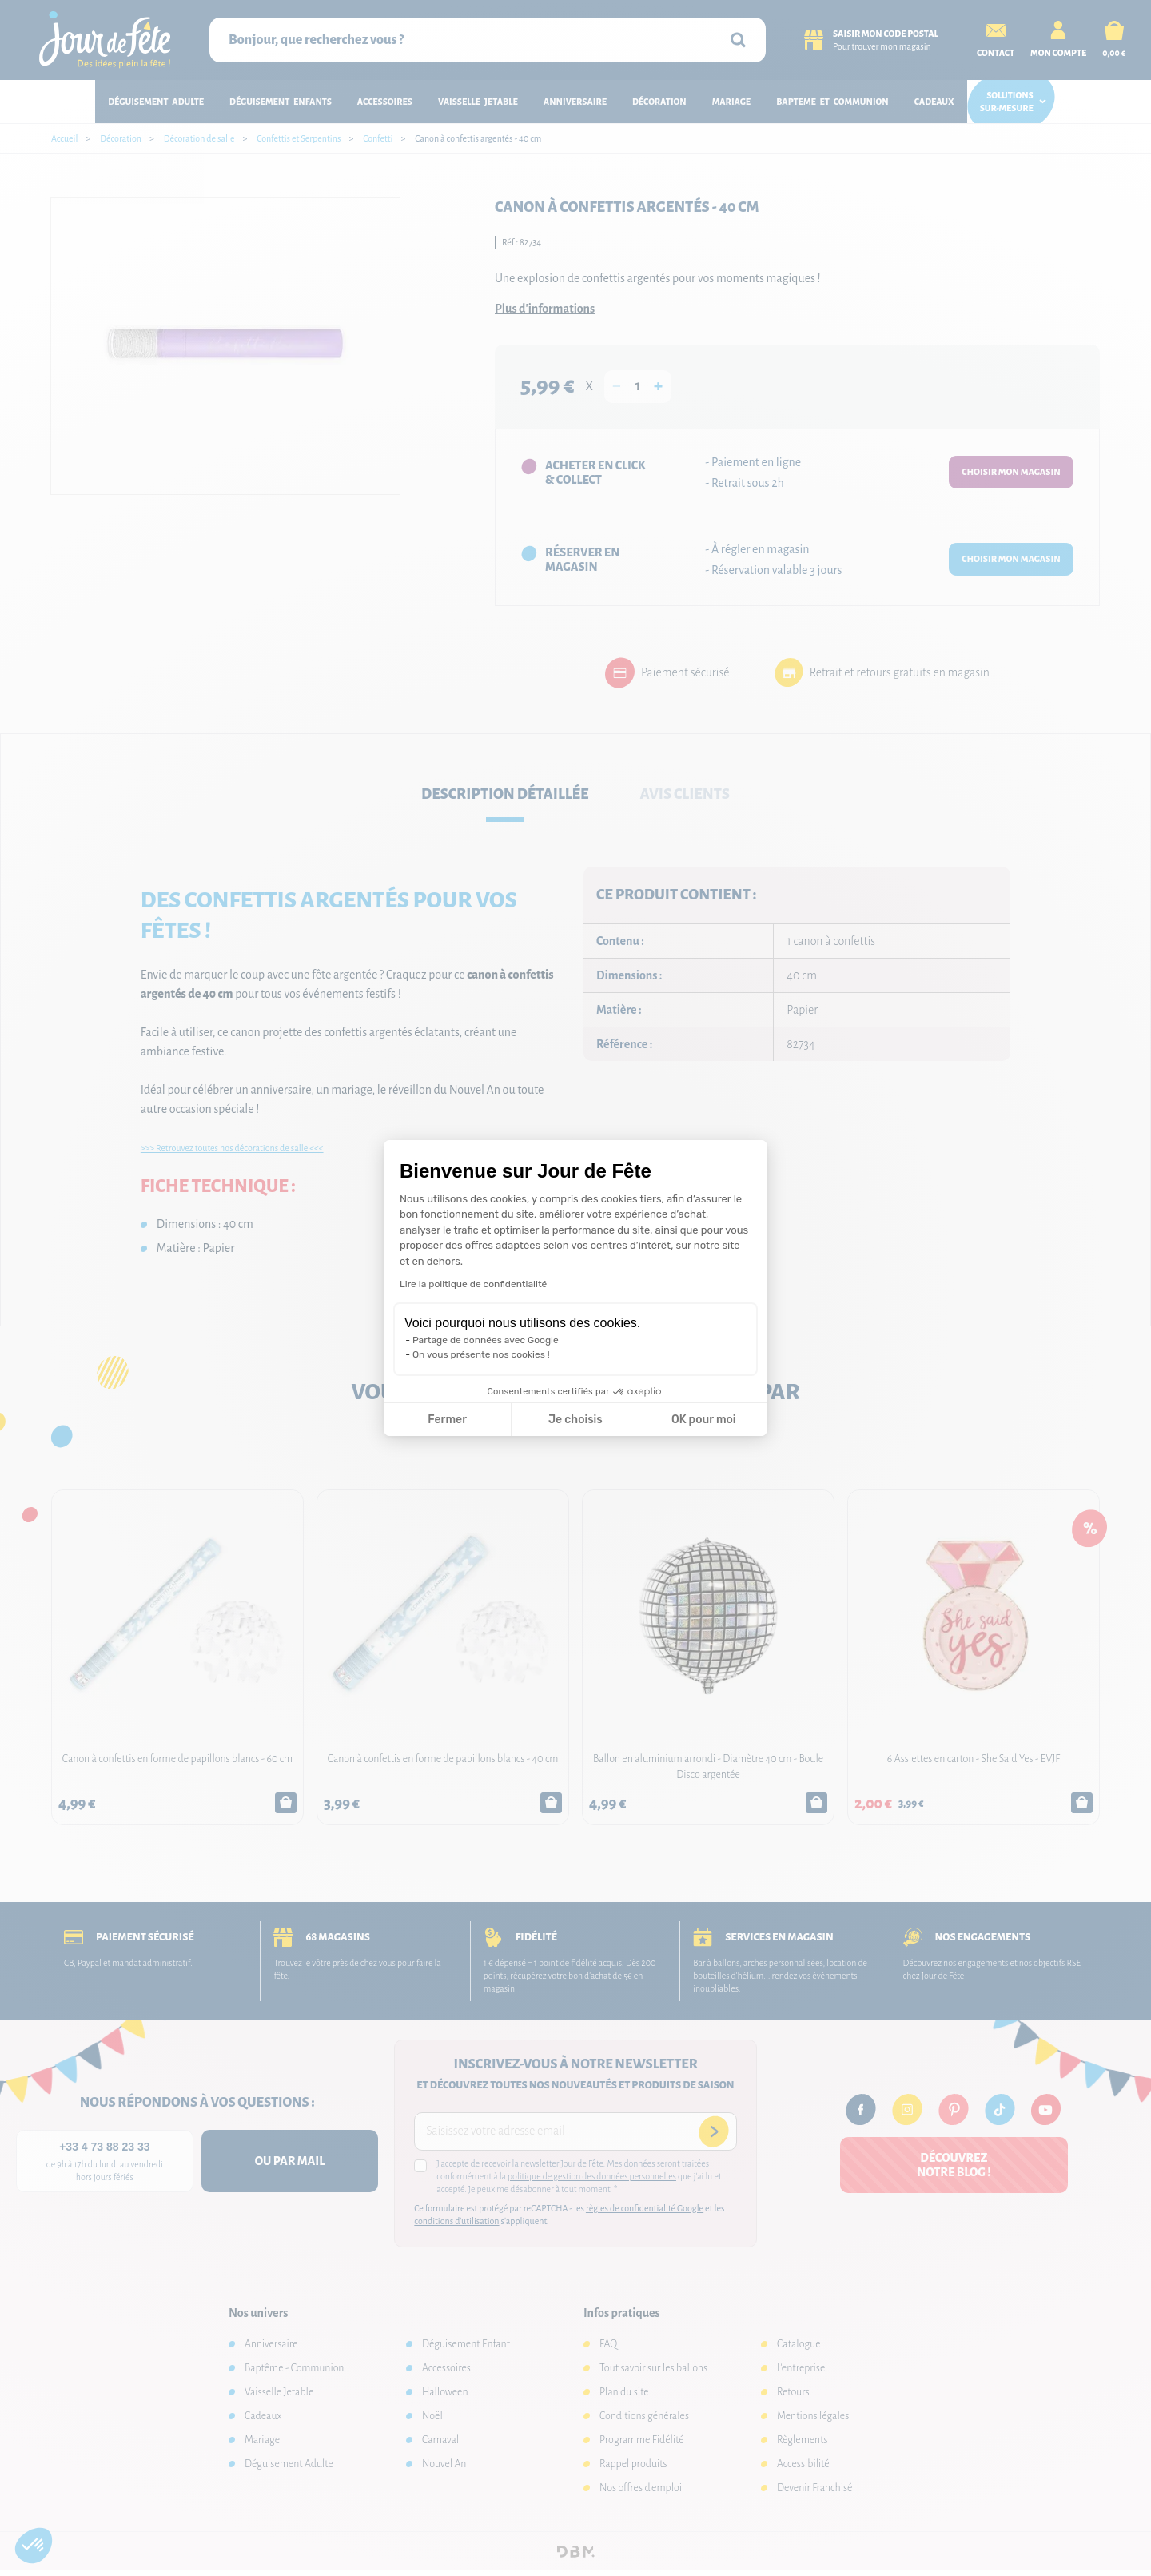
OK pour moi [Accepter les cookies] (703, 1419)
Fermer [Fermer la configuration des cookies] (447, 1419)
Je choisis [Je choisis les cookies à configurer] (575, 1419)
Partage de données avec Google (485, 1340)
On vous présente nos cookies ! (481, 1354)
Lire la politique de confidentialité (473, 1284)
